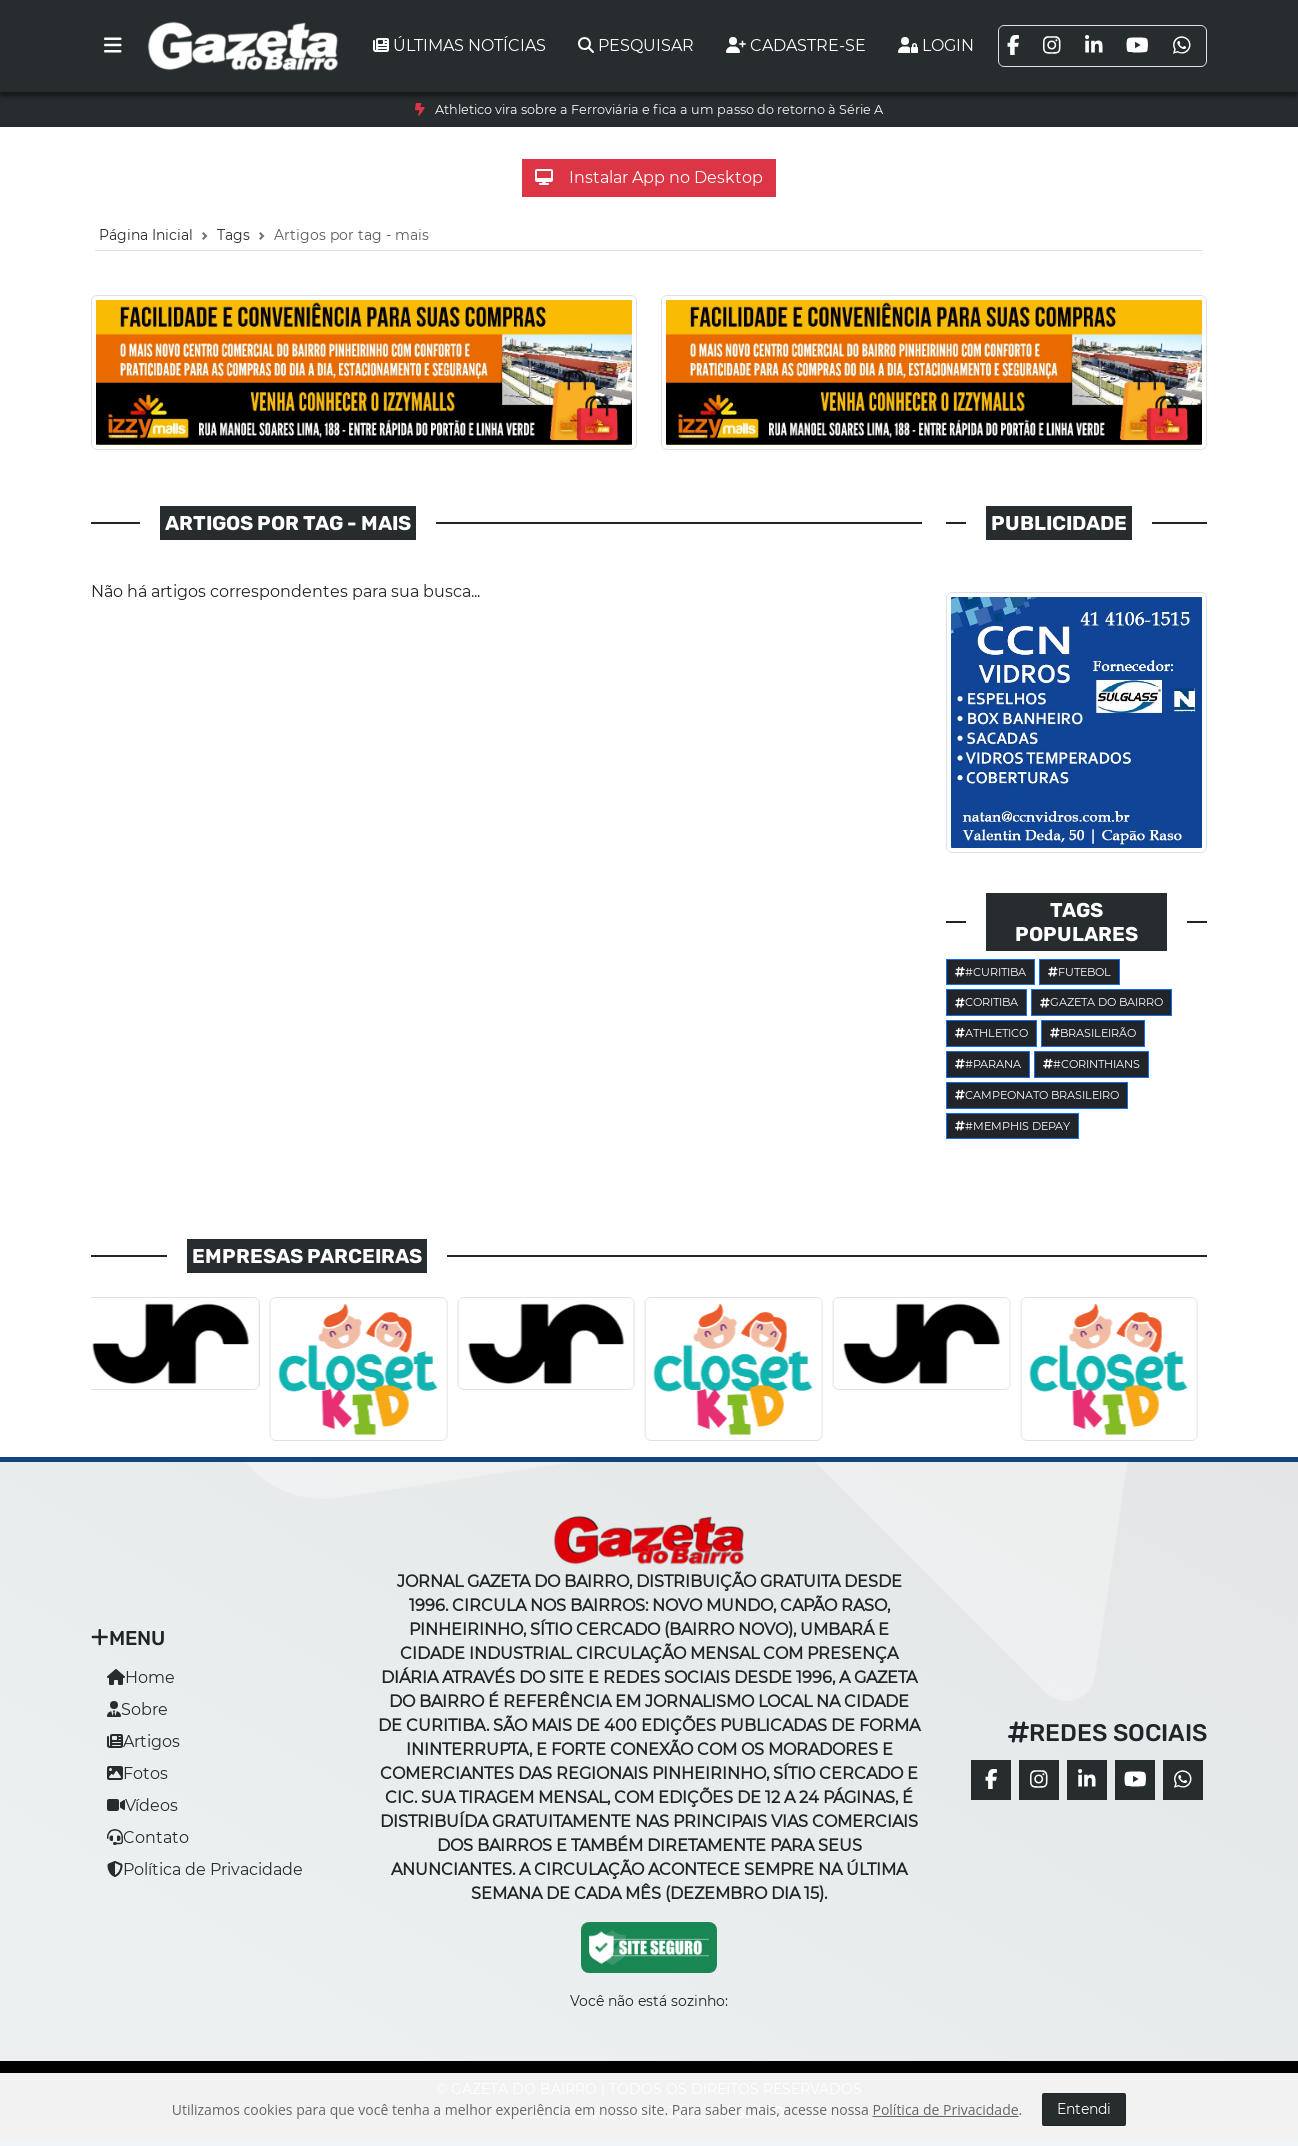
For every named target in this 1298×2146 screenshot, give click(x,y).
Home (141, 1677)
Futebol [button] (1079, 972)
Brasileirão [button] (1093, 1033)
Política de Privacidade (205, 1869)
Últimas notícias (459, 45)
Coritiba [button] (986, 1002)
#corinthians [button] (1091, 1064)
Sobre (137, 1709)
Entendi (1084, 2109)
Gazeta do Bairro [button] (1101, 1002)
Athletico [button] (991, 1033)
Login (936, 45)
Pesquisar (636, 45)
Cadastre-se (796, 45)
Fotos (137, 1773)
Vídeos (142, 1805)
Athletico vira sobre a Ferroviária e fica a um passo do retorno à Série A (659, 109)
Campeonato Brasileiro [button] (1037, 1095)
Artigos (143, 1741)
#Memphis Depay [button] (1012, 1126)
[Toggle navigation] (113, 46)
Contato (148, 1837)
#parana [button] (988, 1064)
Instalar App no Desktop (649, 177)
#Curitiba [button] (990, 972)
